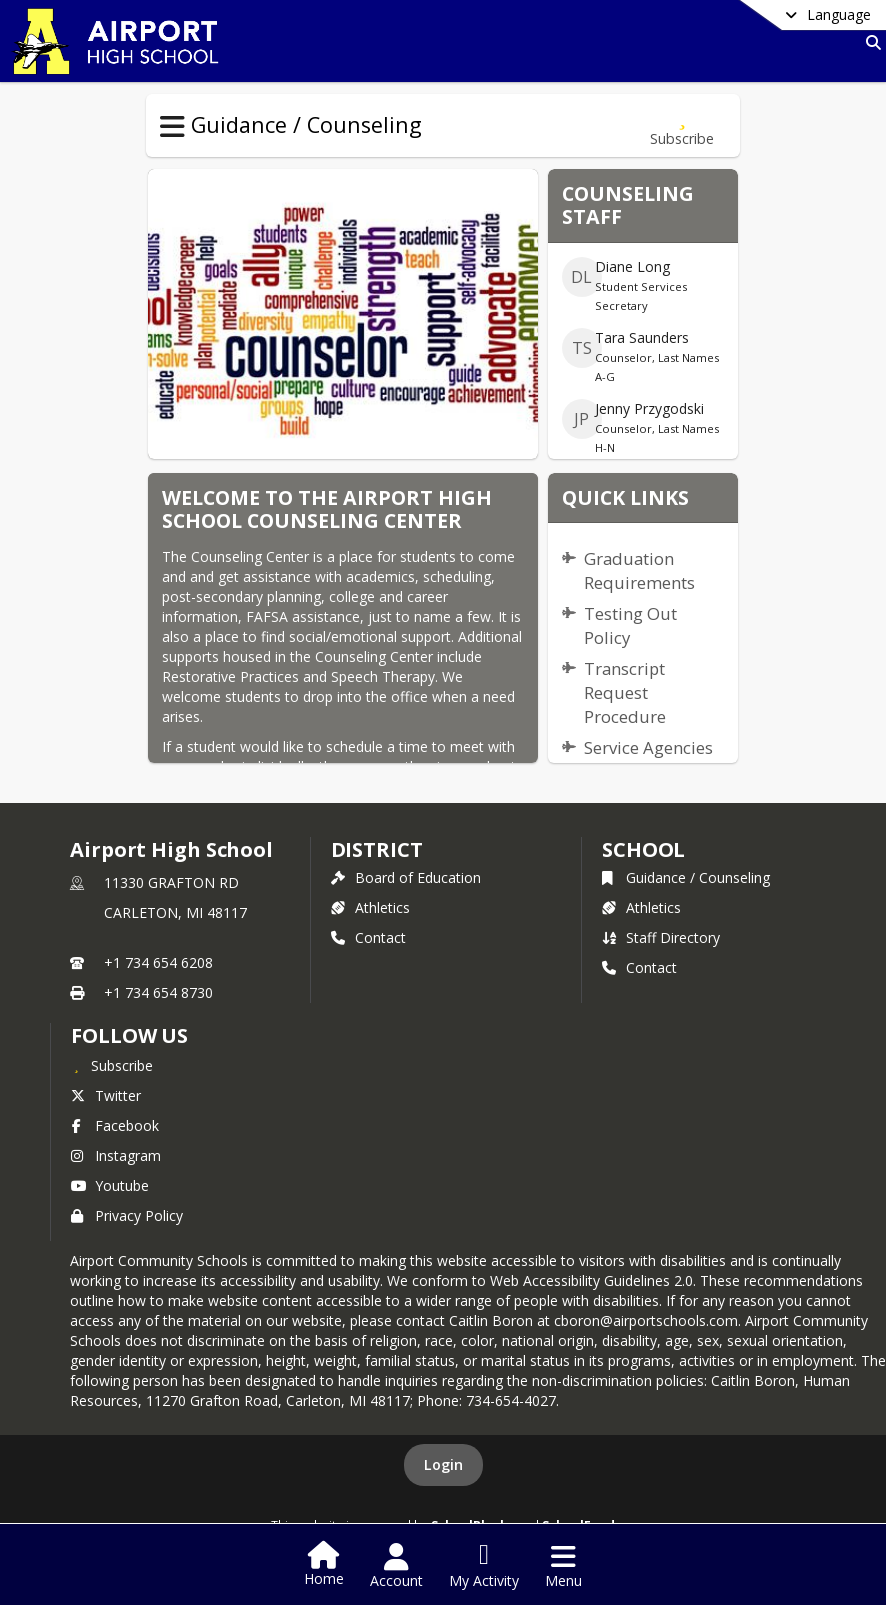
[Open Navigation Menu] (563, 1566)
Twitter (106, 1095)
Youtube (110, 1185)
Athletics (370, 907)
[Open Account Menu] (396, 1566)
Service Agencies (648, 747)
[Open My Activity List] (484, 1566)
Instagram (116, 1155)
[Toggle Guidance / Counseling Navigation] (172, 127)
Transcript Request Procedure (625, 692)
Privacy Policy (127, 1215)
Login (443, 1464)
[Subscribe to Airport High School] (112, 1065)
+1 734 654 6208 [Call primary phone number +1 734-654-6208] (158, 962)
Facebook (115, 1125)
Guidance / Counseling (686, 877)
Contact (368, 937)
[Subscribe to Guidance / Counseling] (682, 125)
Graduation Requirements (639, 570)
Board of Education (406, 877)
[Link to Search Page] (869, 42)
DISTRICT (377, 849)
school (643, 849)
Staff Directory (661, 937)
